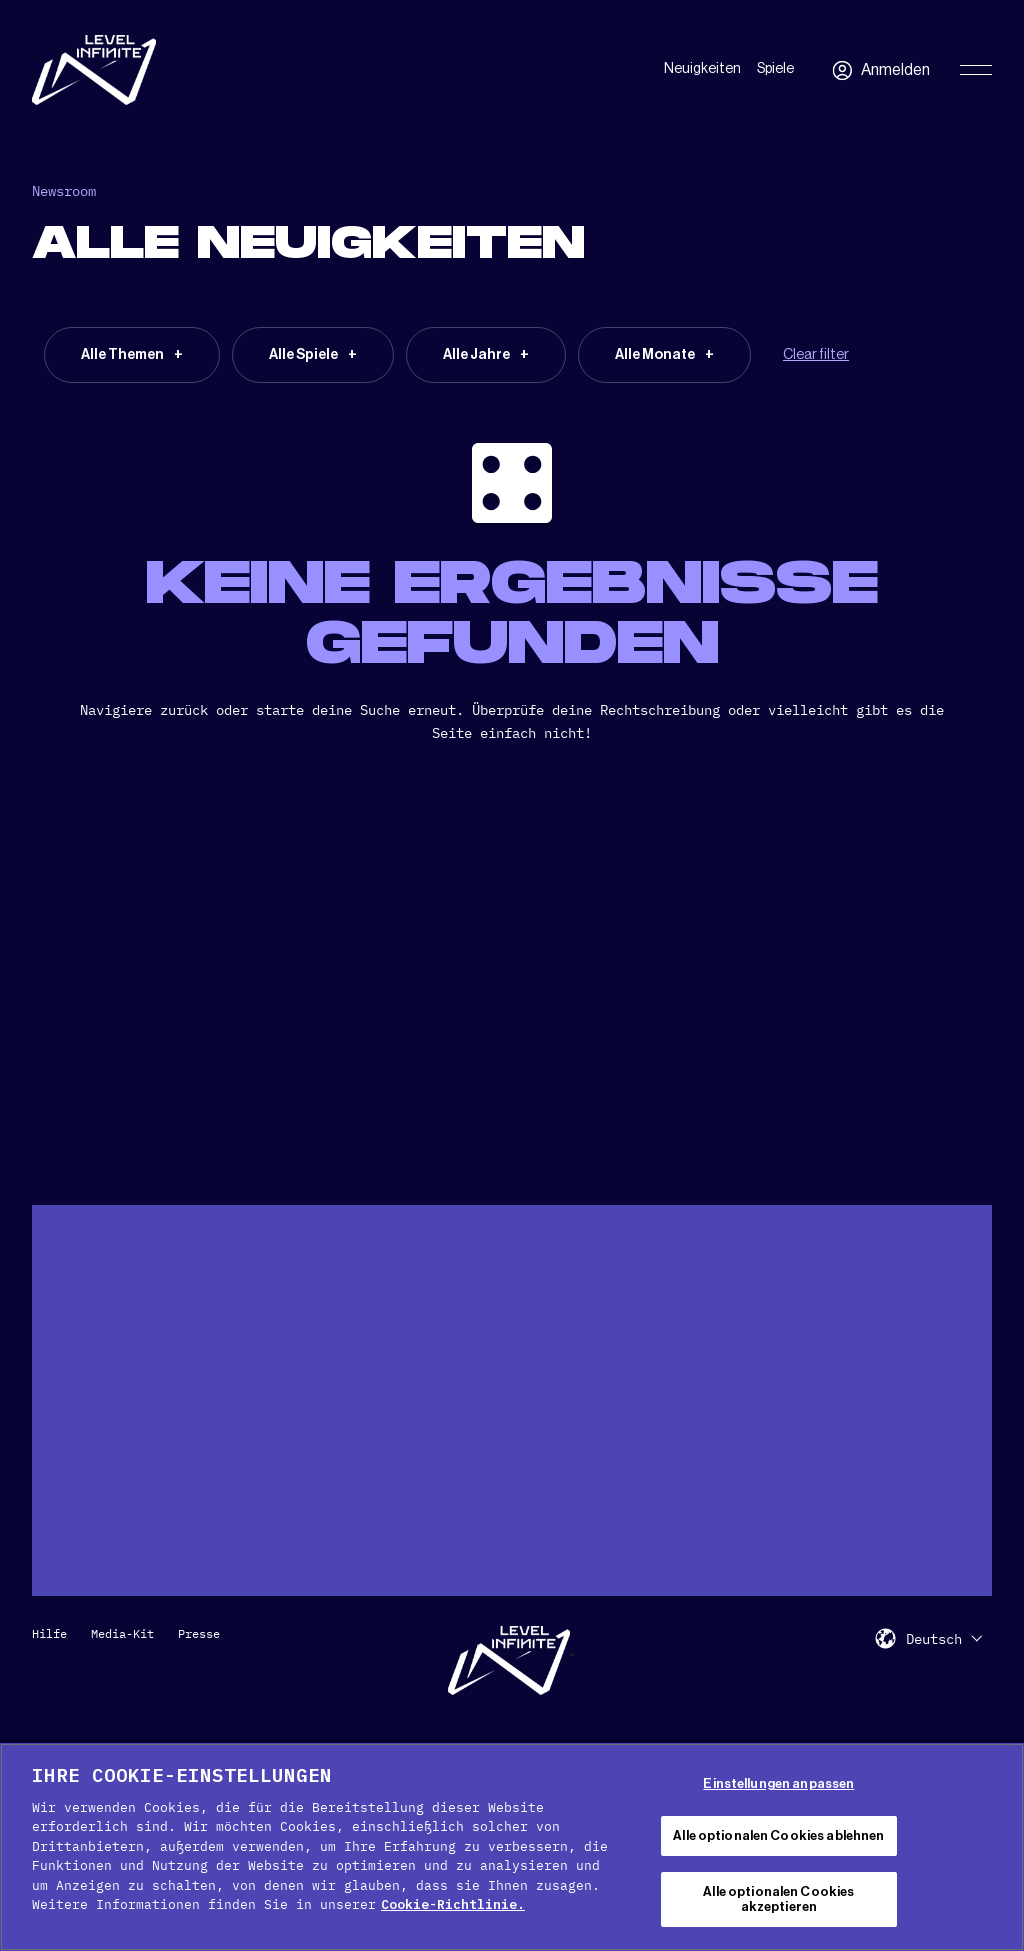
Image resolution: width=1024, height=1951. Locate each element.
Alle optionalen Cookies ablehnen (778, 1835)
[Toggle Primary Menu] (976, 70)
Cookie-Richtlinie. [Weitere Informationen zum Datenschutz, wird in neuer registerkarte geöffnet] (453, 1904)
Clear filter (816, 355)
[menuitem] (944, 1638)
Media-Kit (122, 1633)
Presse (199, 1633)
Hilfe (49, 1633)
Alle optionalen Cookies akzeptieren (778, 1899)
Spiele (775, 69)
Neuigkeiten (702, 69)
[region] (512, 1847)
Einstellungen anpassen (778, 1783)
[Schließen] (992, 1844)
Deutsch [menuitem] (934, 1639)
